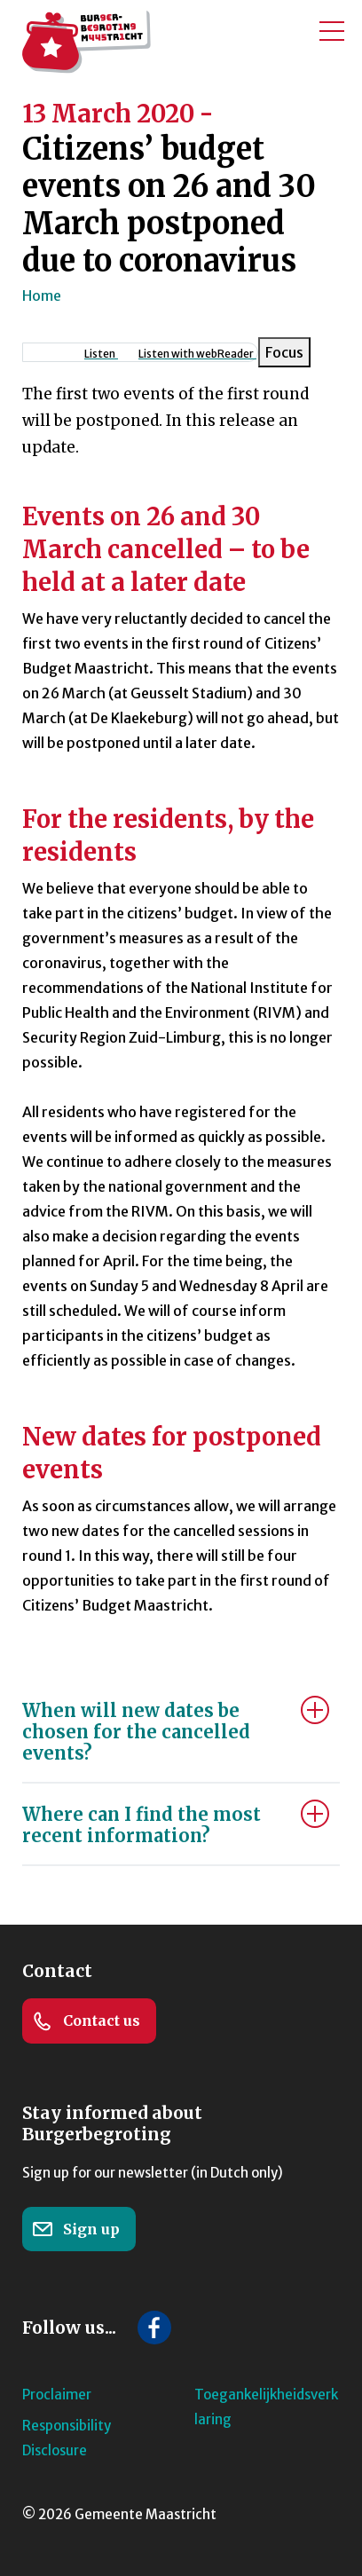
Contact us (86, 2021)
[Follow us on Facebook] (154, 2327)
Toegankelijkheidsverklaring (266, 2407)
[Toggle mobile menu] (332, 31)
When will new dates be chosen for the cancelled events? (136, 1731)
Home (41, 295)
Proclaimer (56, 2394)
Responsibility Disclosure (66, 2438)
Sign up (76, 2229)
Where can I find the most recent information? (141, 1825)
